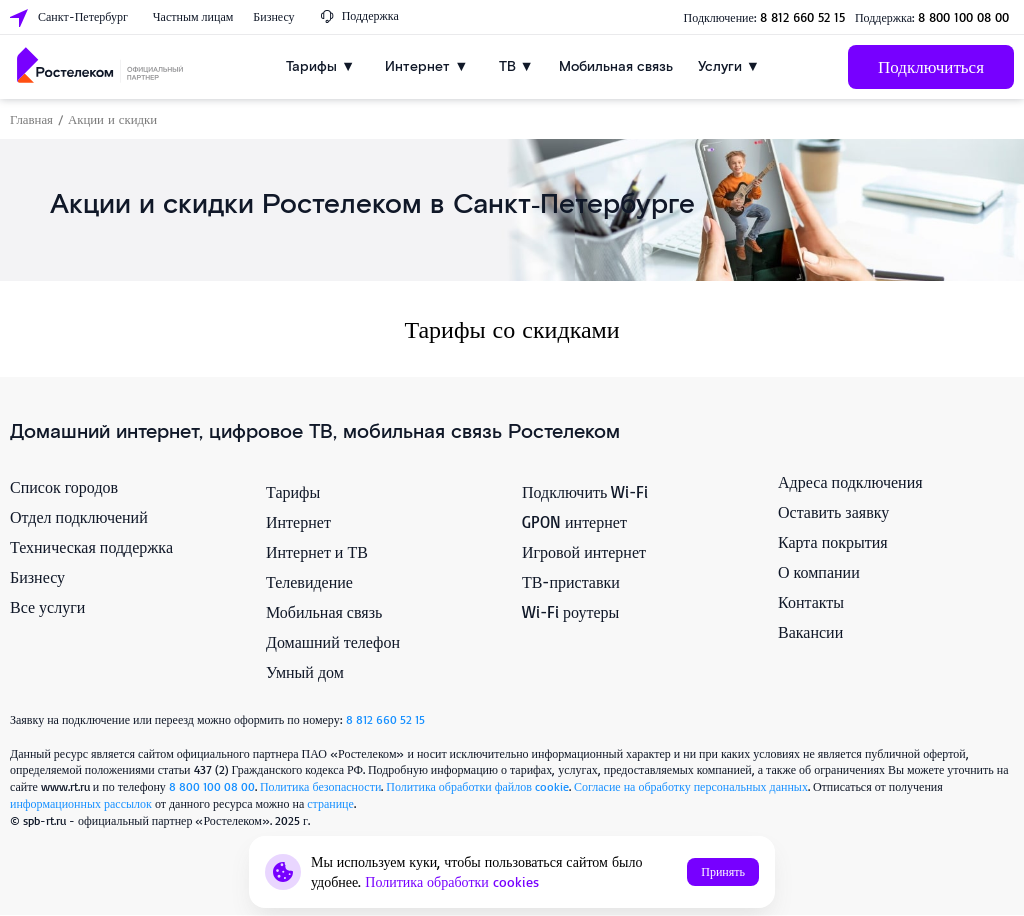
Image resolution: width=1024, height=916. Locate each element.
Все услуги (47, 607)
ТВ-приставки (571, 582)
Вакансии (810, 632)
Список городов (64, 487)
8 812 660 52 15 (802, 17)
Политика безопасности (320, 786)
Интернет (298, 522)
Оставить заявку (833, 512)
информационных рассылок (81, 803)
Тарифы (293, 492)
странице (330, 803)
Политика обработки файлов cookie (477, 786)
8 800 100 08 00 (963, 17)
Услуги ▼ (729, 66)
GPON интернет (574, 522)
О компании (819, 572)
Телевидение (309, 582)
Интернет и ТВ (317, 552)
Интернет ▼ (426, 66)
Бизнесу (37, 577)
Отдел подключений (79, 517)
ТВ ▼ (516, 66)
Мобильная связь (616, 66)
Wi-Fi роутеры (570, 612)
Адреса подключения (850, 482)
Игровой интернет (584, 552)
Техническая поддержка (91, 547)
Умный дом (305, 672)
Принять (723, 871)
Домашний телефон (333, 642)
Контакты (811, 602)
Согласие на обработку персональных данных (691, 786)
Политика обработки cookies (452, 881)
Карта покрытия (833, 542)
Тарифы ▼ (320, 66)
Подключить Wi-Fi (585, 492)
